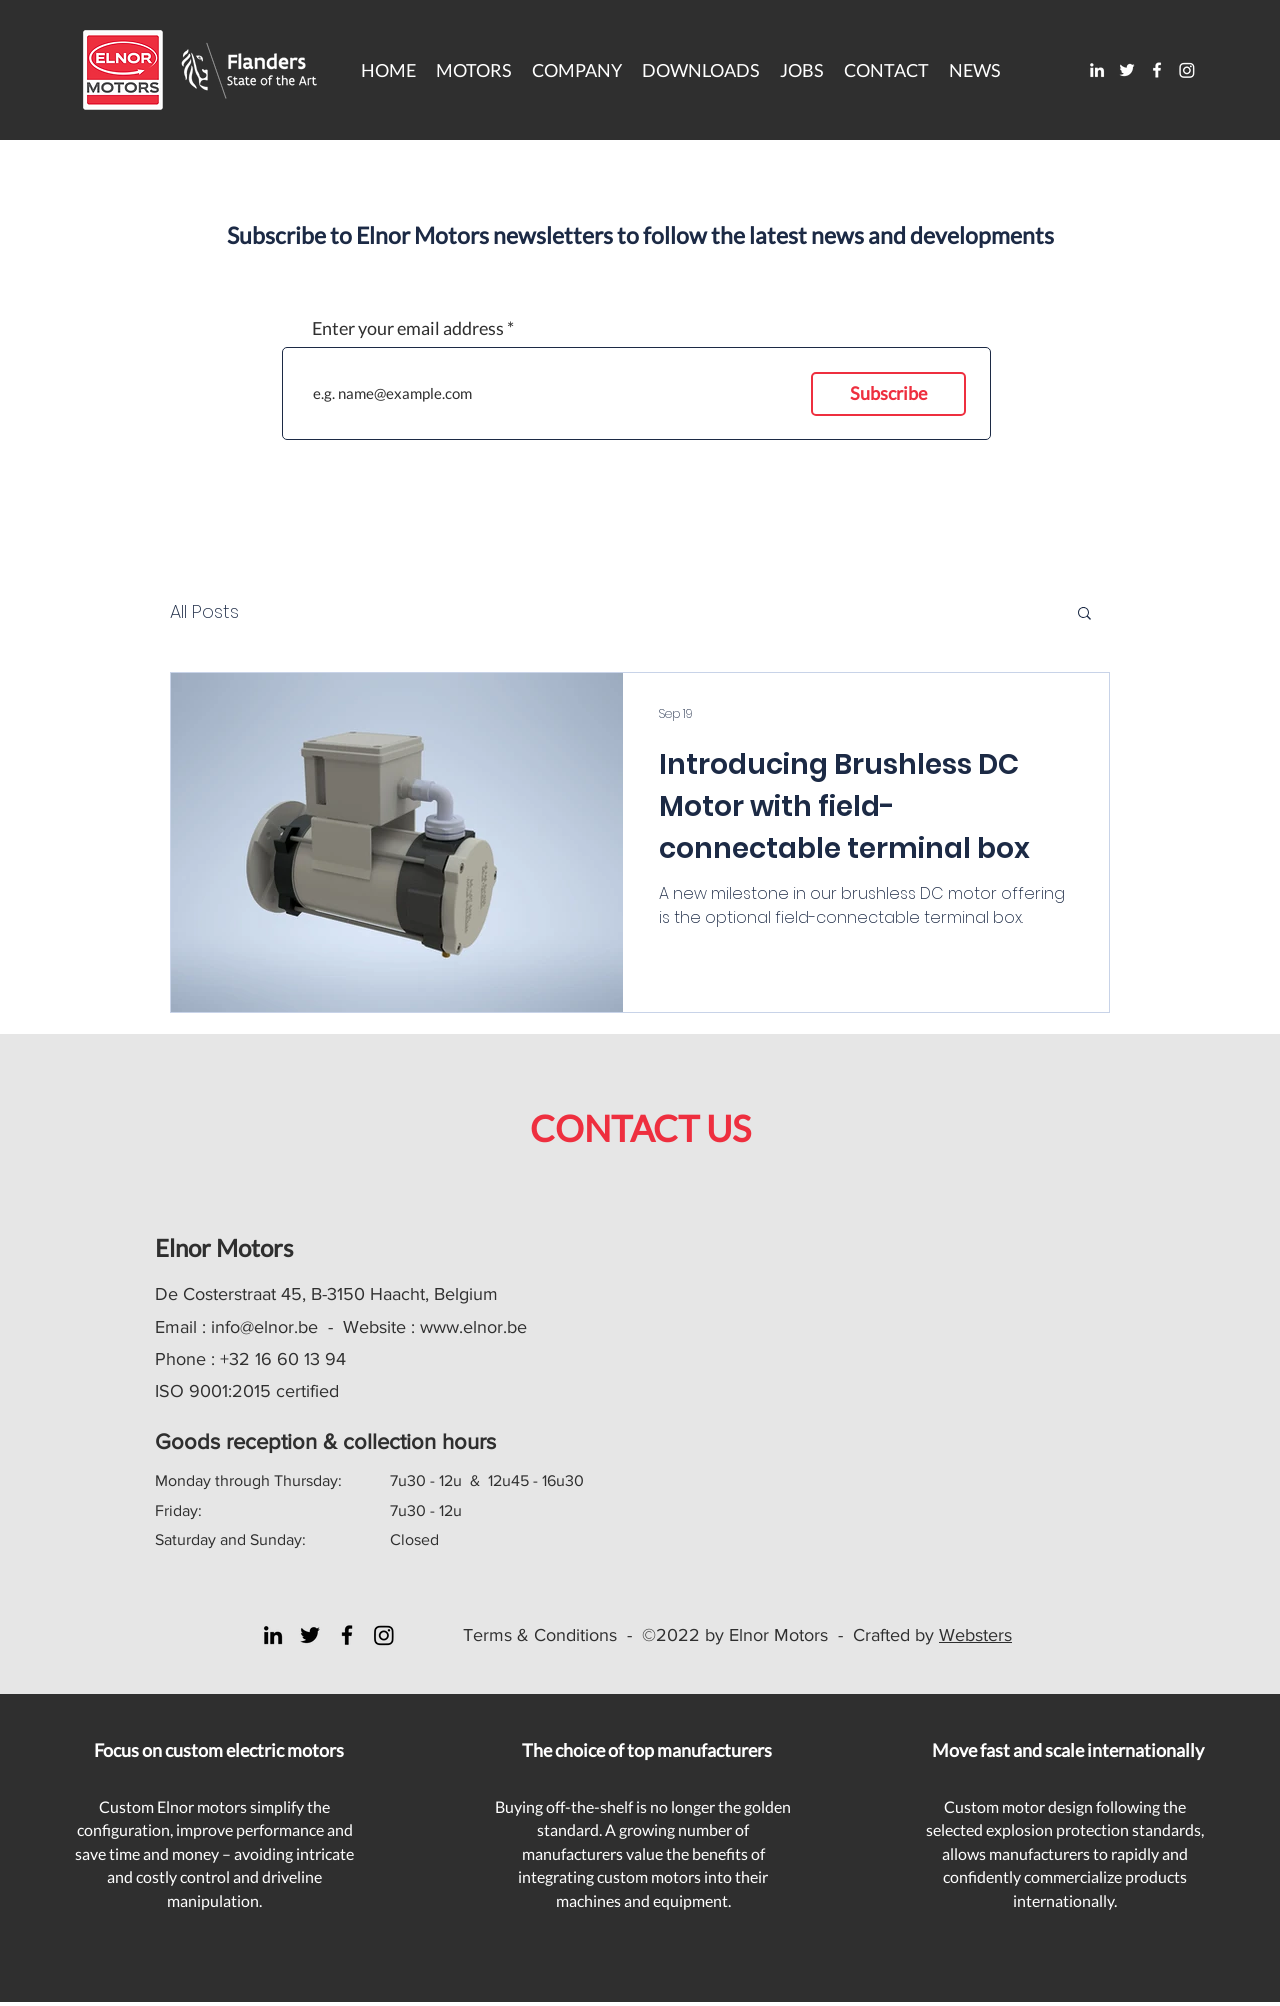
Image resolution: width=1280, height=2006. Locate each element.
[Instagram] (1187, 70)
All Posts (204, 611)
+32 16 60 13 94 (283, 1359)
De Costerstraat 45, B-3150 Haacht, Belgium (326, 1294)
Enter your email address (408, 328)
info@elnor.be (264, 1327)
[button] (701, 70)
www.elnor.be (473, 1327)
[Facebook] (1157, 70)
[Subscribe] (888, 394)
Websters (975, 1635)
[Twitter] (1127, 70)
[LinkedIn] (1097, 70)
